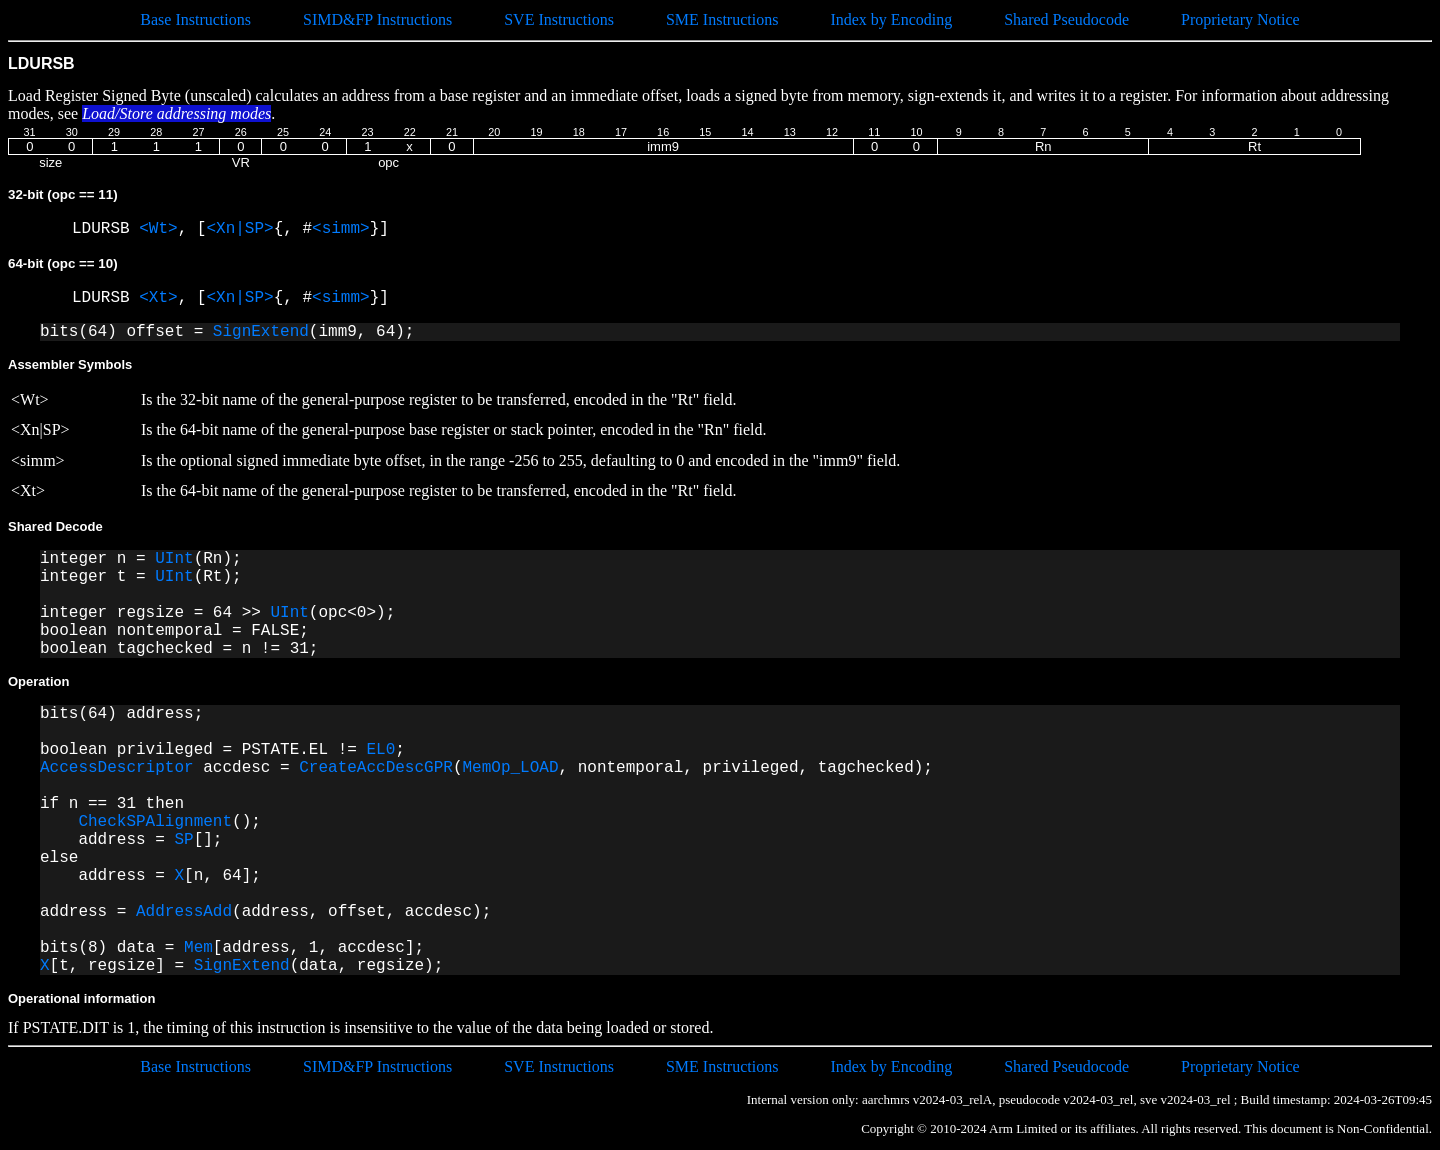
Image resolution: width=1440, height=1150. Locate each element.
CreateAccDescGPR (376, 768)
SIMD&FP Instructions (377, 19)
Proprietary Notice (1240, 19)
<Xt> (158, 298)
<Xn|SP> (239, 229)
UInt (174, 559)
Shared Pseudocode (1066, 19)
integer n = (97, 559)
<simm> (341, 229)
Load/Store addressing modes (176, 113)
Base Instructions (195, 19)
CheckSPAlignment (155, 822)
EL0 (380, 750)
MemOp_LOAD (510, 768)
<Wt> (158, 229)
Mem (198, 948)
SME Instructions (722, 19)
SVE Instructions (559, 19)
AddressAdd (184, 912)
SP (183, 840)
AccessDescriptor (117, 768)
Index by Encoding (891, 19)
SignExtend (261, 332)
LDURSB (105, 229)
